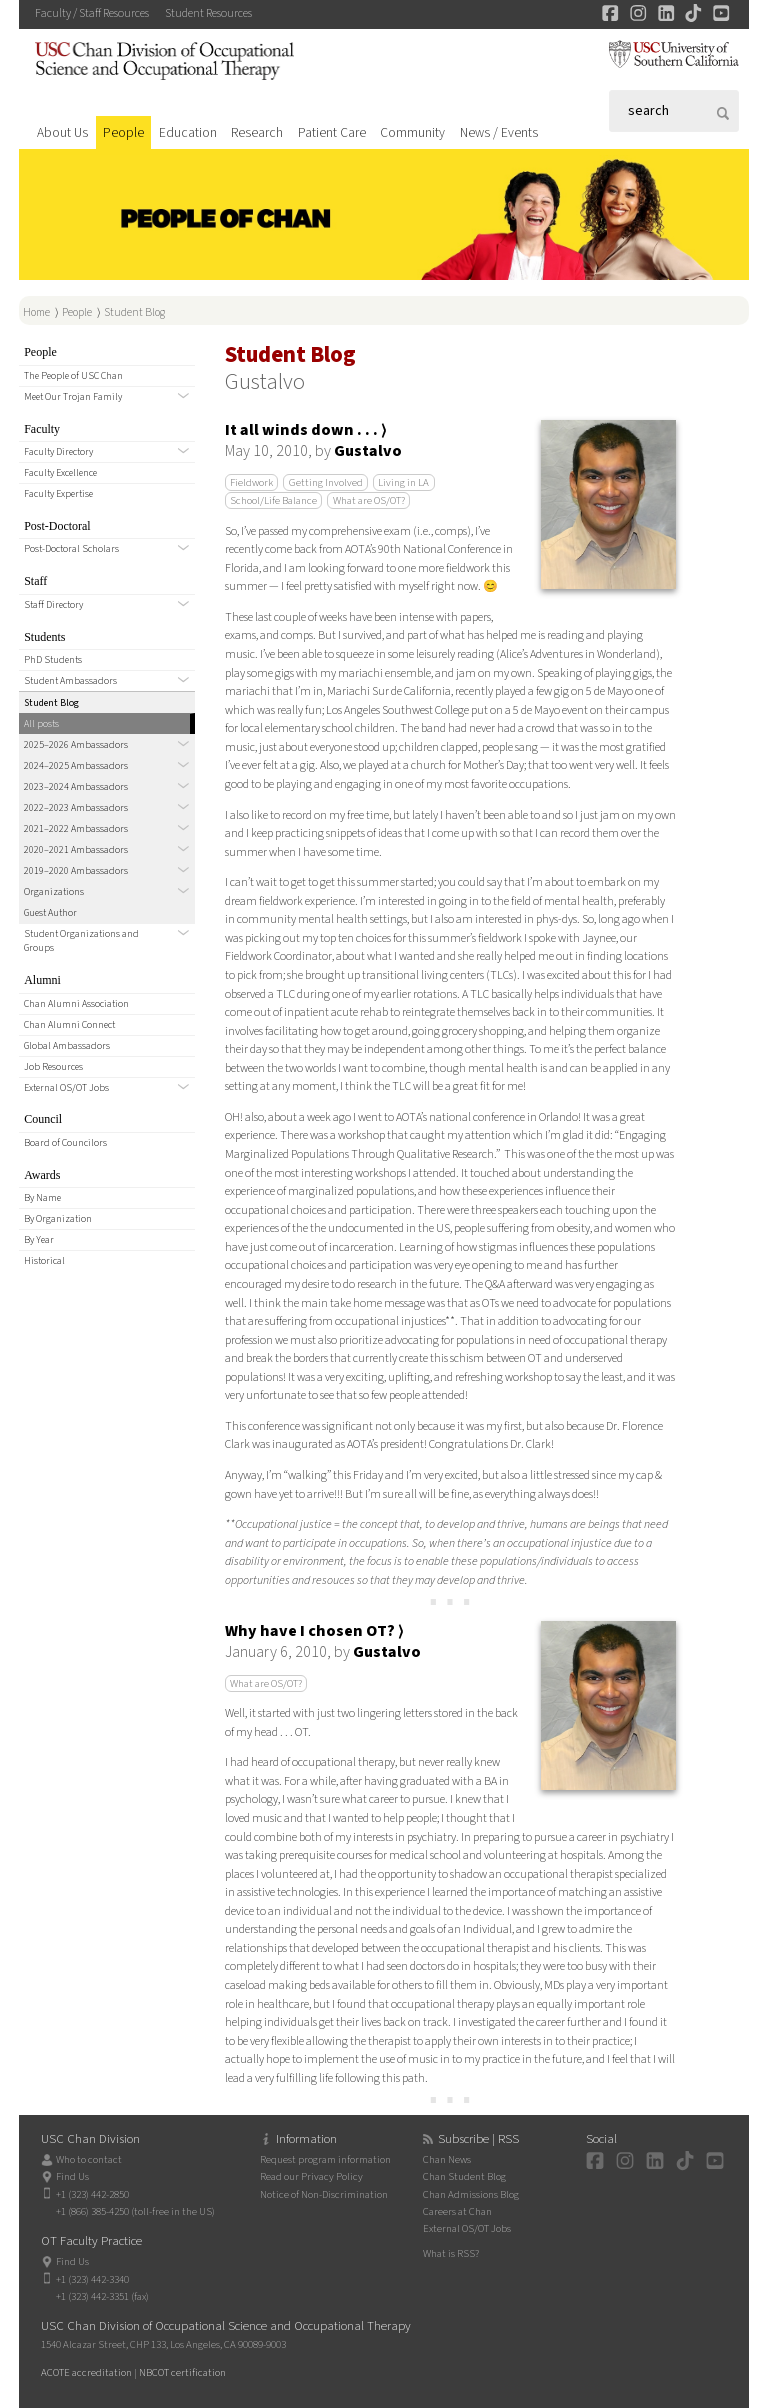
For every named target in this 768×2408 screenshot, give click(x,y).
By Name (42, 1198)
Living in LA (403, 482)
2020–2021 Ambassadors (76, 850)
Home (36, 312)
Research (257, 132)
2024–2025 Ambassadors (76, 766)
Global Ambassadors (67, 1046)
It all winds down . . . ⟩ (306, 430)
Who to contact (89, 2159)
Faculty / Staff (92, 13)
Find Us (72, 2176)
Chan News (447, 2159)
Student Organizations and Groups (81, 941)
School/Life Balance (273, 500)
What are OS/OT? (369, 500)
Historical (44, 1261)
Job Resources (53, 1067)
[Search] (674, 111)
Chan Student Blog (464, 2176)
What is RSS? (451, 2253)
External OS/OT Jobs (66, 1088)
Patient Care (332, 132)
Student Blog (134, 312)
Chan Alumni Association (76, 1004)
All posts (41, 724)
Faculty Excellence (60, 473)
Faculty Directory (58, 452)
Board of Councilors (65, 1143)
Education (188, 132)
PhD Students (53, 660)
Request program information (325, 2159)
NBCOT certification (182, 2372)
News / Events (499, 132)
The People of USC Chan (73, 376)
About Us (62, 132)
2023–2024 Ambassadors (76, 787)
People (123, 132)
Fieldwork (251, 482)
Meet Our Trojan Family (73, 397)
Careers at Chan (457, 2211)
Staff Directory (53, 605)
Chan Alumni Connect (69, 1025)
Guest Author (50, 913)
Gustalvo (368, 451)
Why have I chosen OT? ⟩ (314, 1631)
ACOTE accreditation (86, 2372)
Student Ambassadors (70, 681)
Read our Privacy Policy (311, 2176)
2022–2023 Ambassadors (76, 808)
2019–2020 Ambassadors (76, 871)
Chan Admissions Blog (471, 2194)
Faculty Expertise (58, 494)
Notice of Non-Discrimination (324, 2194)
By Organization (58, 1219)
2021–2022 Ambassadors (76, 829)
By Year (39, 1240)
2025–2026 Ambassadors (76, 745)
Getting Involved (326, 482)
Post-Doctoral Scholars (71, 549)
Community (412, 132)
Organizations (54, 892)
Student (208, 13)
